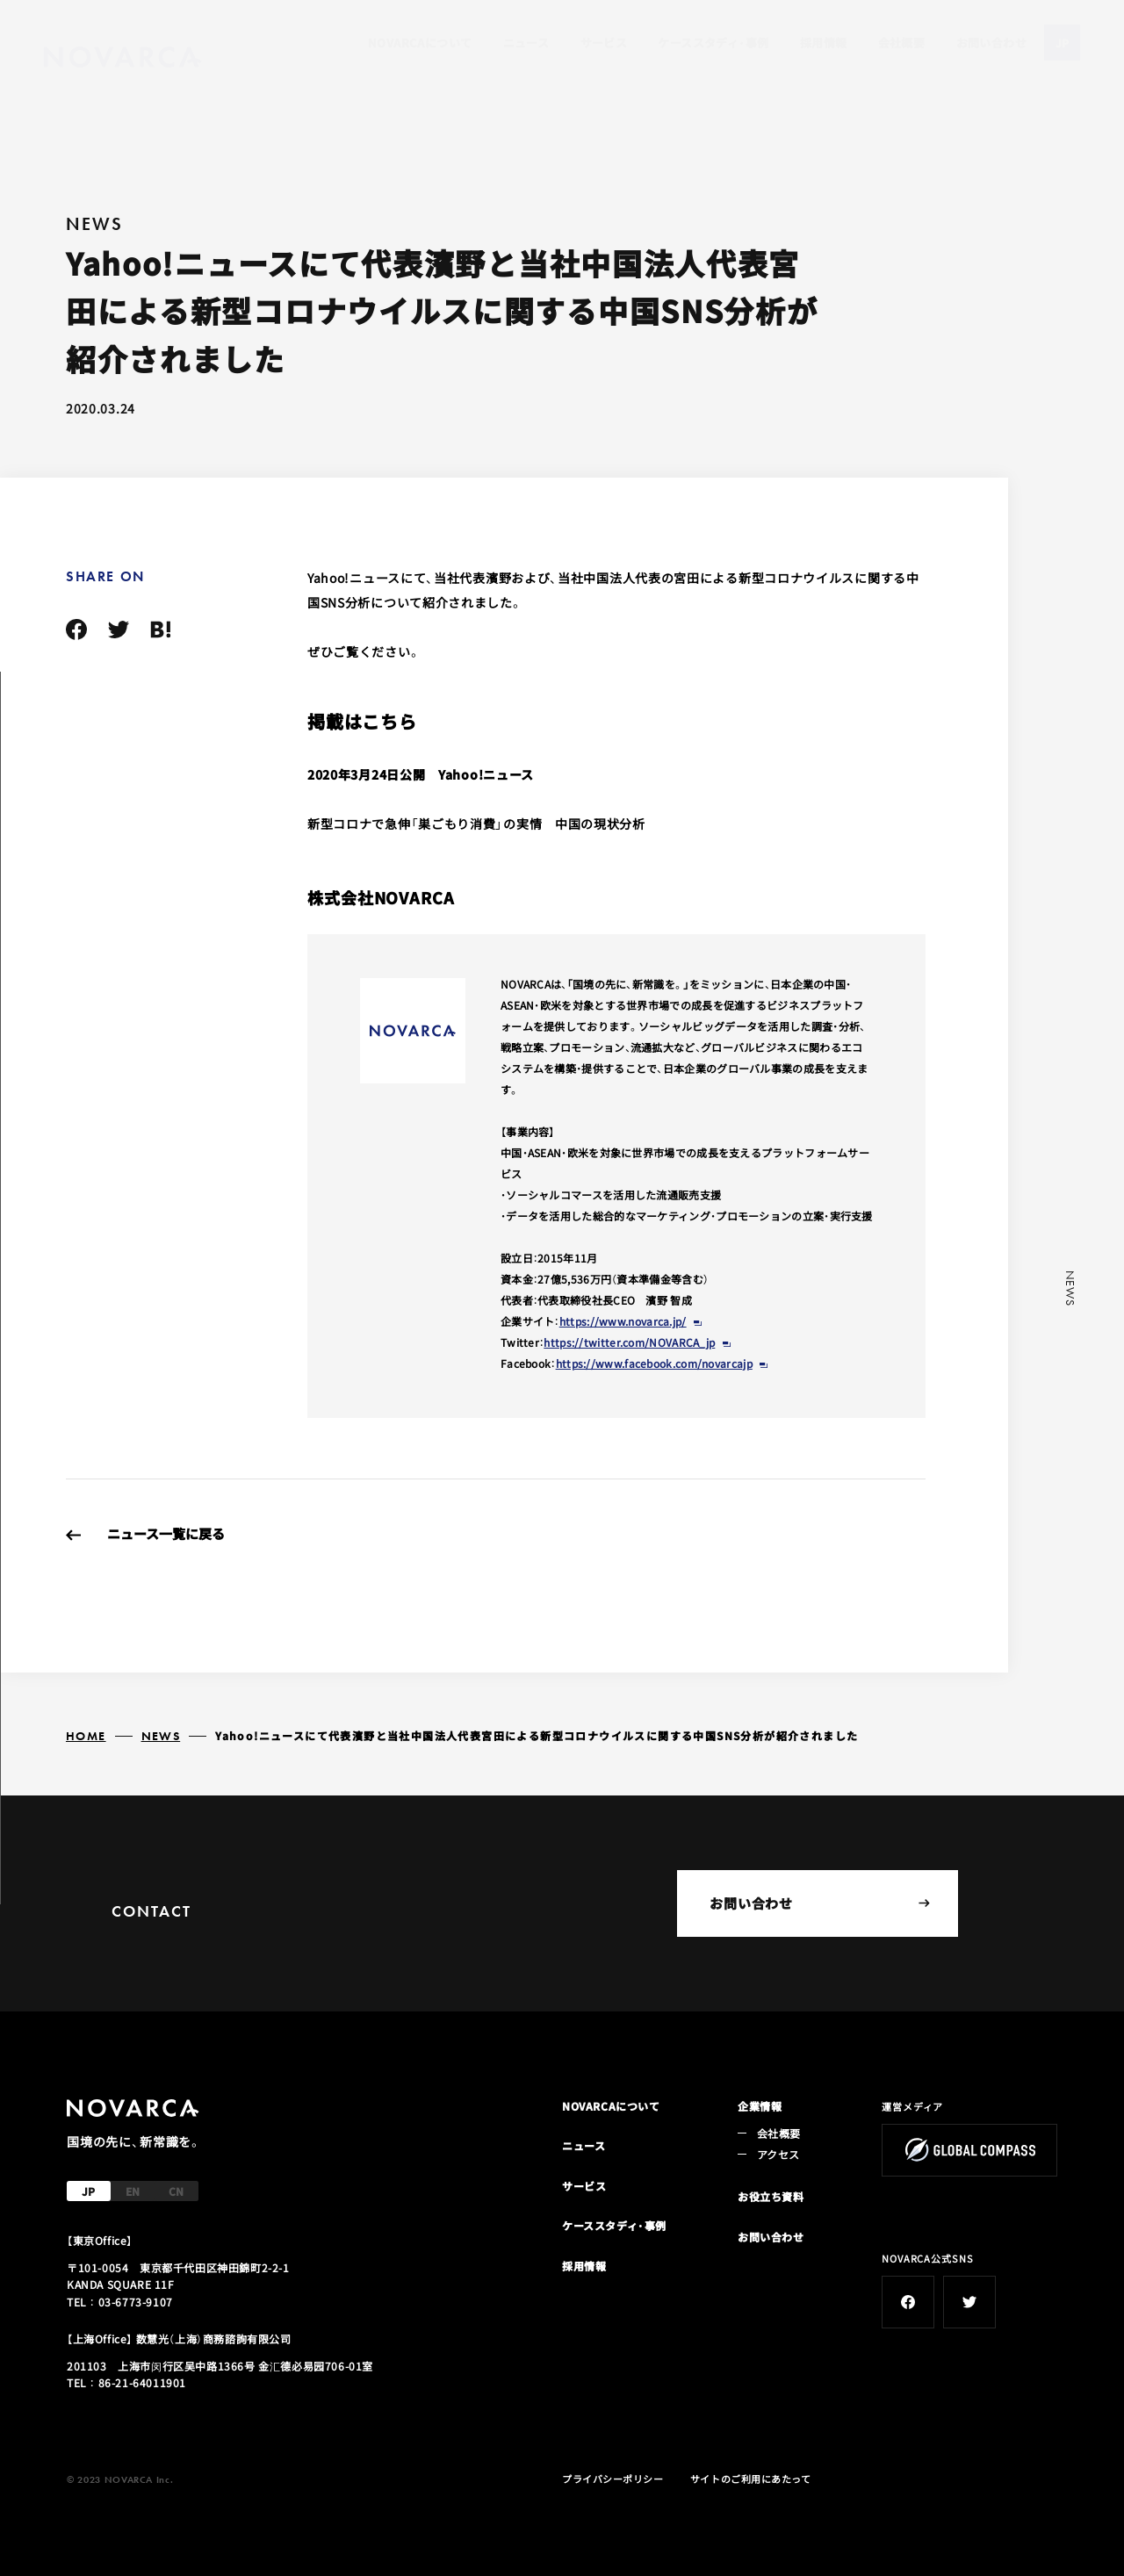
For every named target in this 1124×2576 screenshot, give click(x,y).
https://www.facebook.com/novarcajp (654, 1363)
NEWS (161, 1736)
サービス (604, 42)
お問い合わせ (991, 42)
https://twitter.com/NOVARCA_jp (629, 1342)
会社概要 (902, 42)
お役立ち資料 (771, 2196)
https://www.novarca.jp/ (623, 1320)
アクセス (778, 2154)
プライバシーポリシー (613, 2479)
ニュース (526, 42)
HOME (86, 1736)
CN (176, 2191)
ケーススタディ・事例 (713, 42)
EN (133, 2191)
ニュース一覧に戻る (166, 1533)
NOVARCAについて (420, 42)
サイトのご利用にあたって (750, 2479)
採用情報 (823, 42)
